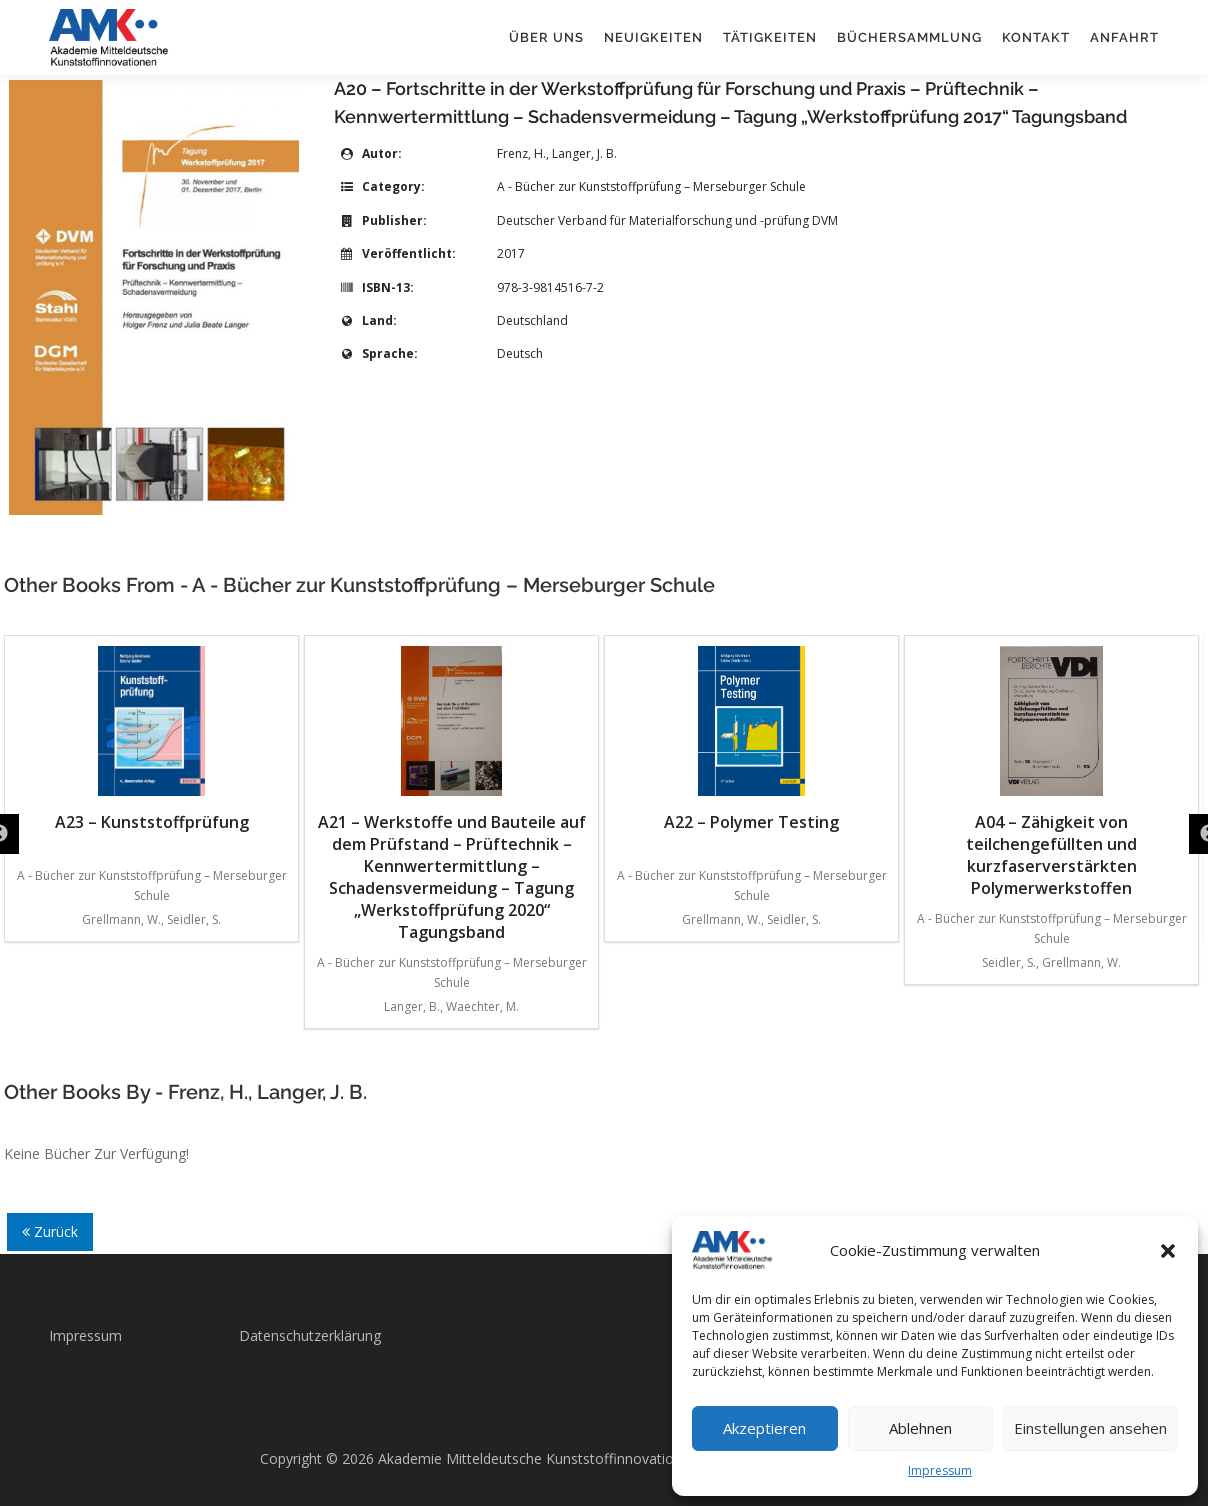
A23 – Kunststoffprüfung (152, 739)
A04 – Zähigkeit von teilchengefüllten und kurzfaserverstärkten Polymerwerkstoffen (1051, 772)
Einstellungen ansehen (1090, 1428)
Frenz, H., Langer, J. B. (557, 153)
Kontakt (1036, 37)
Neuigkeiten (653, 37)
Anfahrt (1124, 37)
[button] (1168, 1251)
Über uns (546, 37)
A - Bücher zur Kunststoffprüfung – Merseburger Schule (651, 186)
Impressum (940, 1470)
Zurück (50, 1231)
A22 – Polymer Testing (751, 739)
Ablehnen (920, 1428)
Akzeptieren (764, 1428)
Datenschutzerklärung (310, 1335)
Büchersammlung (909, 37)
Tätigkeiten (770, 37)
